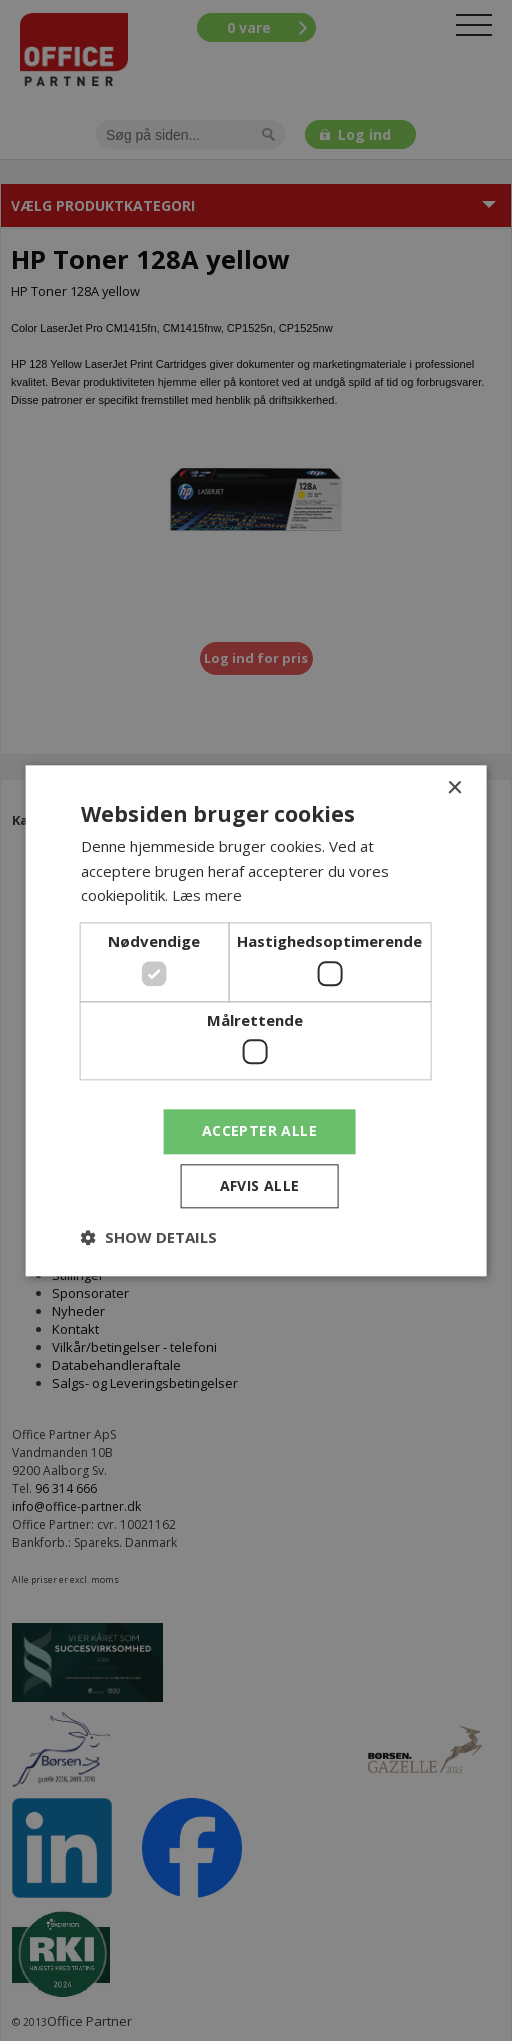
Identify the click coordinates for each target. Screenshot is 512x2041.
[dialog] (256, 1020)
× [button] (453, 788)
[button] (149, 1237)
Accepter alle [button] (259, 1130)
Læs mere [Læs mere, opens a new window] (207, 896)
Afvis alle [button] (260, 1185)
